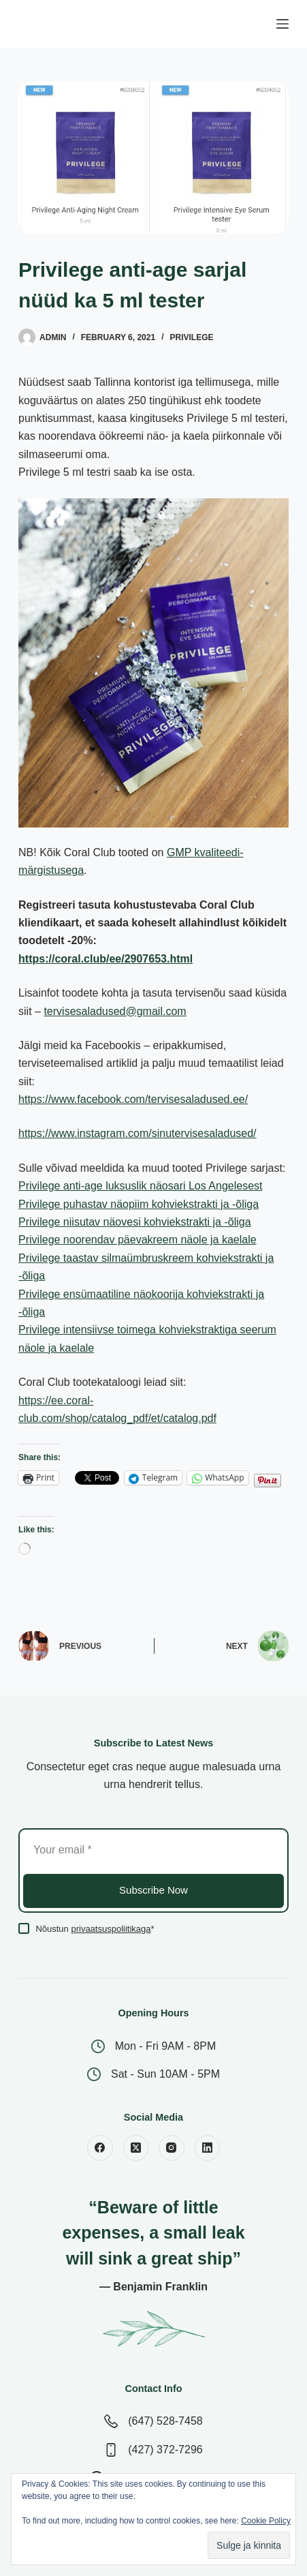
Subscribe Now (153, 1890)
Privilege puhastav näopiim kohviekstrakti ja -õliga (138, 1204)
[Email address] (153, 1850)
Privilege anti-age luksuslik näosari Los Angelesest (140, 1186)
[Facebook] (100, 2148)
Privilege (191, 337)
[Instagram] (171, 2148)
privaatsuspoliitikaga (110, 1929)
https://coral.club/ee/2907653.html (105, 959)
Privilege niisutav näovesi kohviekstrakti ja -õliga (134, 1222)
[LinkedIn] (208, 2148)
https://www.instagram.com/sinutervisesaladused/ (137, 1133)
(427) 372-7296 (165, 2449)
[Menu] (282, 24)
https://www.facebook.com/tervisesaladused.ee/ (133, 1099)
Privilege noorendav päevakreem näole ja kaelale (137, 1239)
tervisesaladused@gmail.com (115, 1011)
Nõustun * (94, 1929)
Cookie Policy (266, 2521)
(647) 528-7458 (165, 2421)
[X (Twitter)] (136, 2148)
